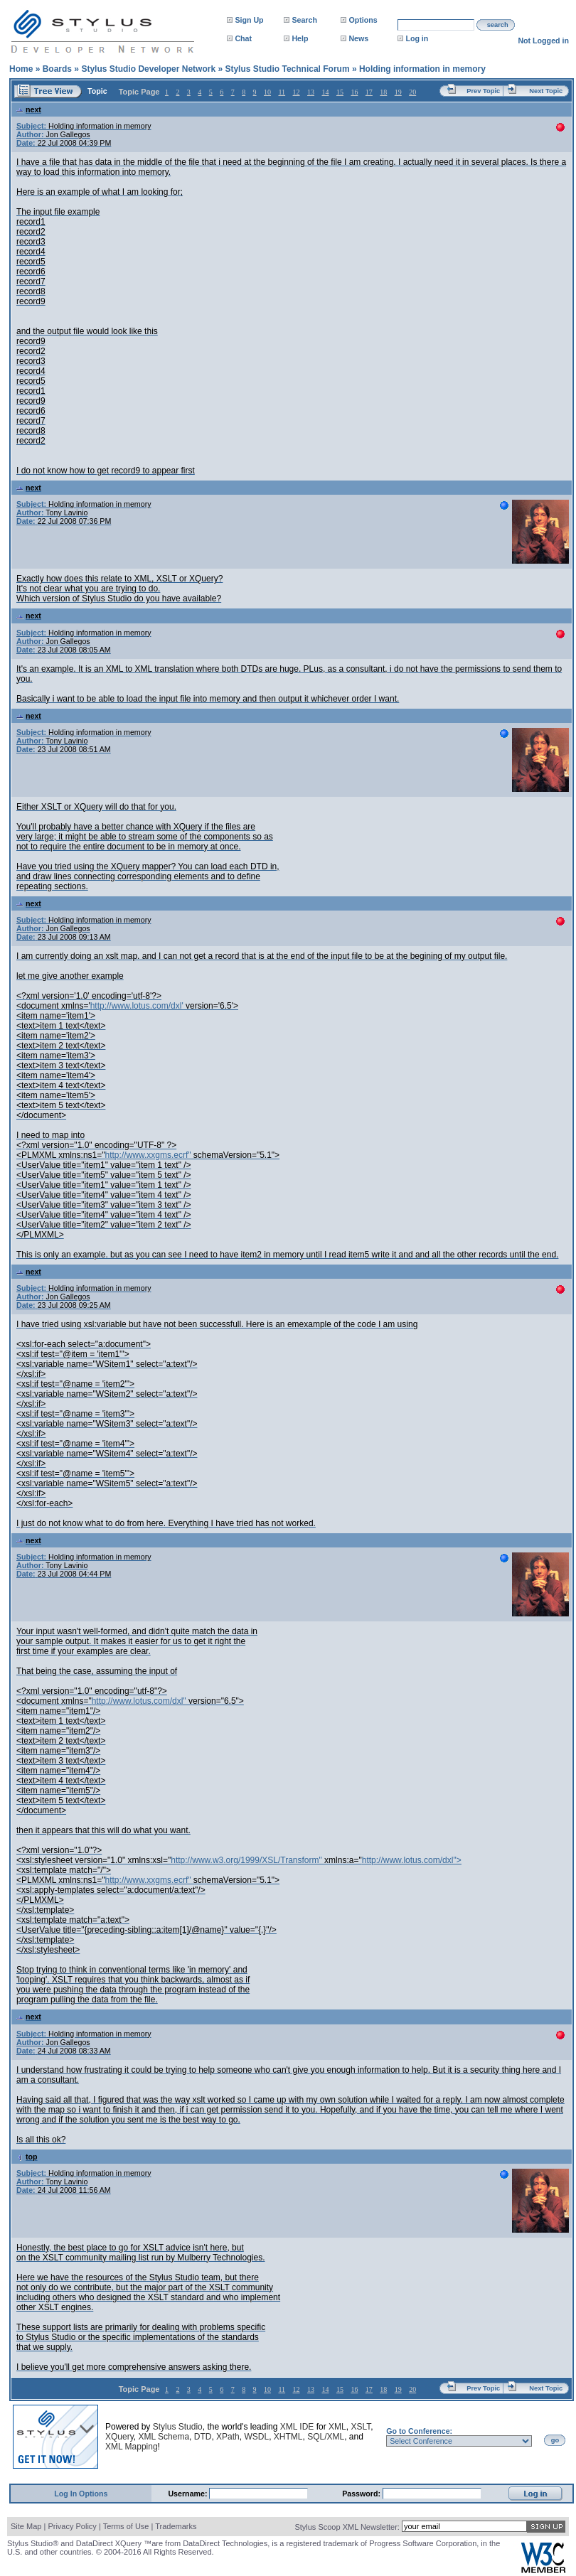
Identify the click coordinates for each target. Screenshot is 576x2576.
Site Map (26, 2526)
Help (300, 38)
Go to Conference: (419, 2431)
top (27, 2156)
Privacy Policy (72, 2526)
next (28, 109)
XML (337, 2427)
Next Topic (545, 91)
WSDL (256, 2437)
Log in (416, 38)
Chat (243, 38)
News (358, 38)
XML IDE (297, 2427)
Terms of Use (126, 2526)
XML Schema (163, 2437)
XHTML (288, 2437)
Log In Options (80, 2493)
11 (281, 92)
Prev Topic (483, 91)
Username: (188, 2493)
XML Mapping (131, 2447)
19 (398, 92)
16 (354, 92)
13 (310, 92)
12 (296, 92)
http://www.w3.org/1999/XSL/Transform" (246, 1860)
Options (362, 20)
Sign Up (249, 20)
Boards (57, 69)
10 (267, 92)
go (555, 2440)
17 (369, 92)
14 (325, 92)
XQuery (119, 2437)
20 (412, 92)
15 (339, 92)
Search (304, 20)
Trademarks (175, 2526)
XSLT (360, 2427)
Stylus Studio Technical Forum (287, 69)
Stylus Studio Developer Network (148, 69)
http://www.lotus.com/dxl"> (412, 1860)
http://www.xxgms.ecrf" (148, 1155)
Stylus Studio (178, 2427)
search (497, 24)
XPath (228, 2437)
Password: (362, 2493)
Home (21, 69)
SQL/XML (325, 2437)
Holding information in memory (422, 69)
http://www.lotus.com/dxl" (139, 1701)
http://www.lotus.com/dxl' (136, 1006)
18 (383, 92)
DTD (203, 2437)
